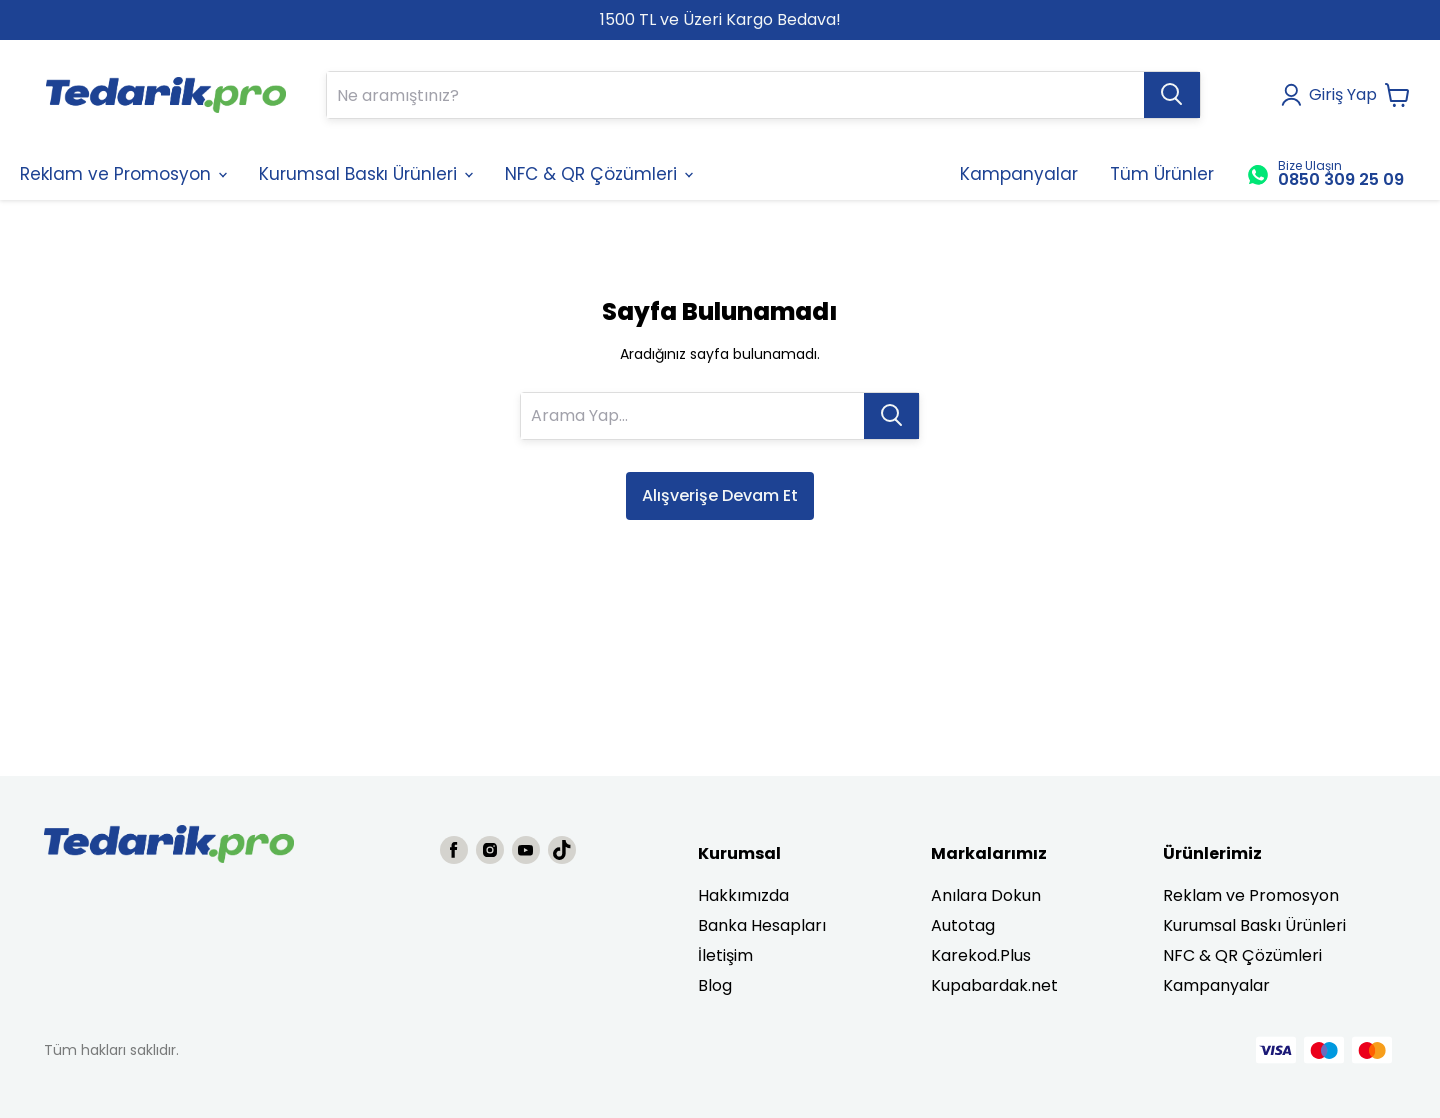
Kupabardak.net (994, 985)
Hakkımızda (743, 895)
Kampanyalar (1216, 985)
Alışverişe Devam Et (720, 495)
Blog (715, 985)
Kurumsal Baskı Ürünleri (1254, 925)
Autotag (963, 925)
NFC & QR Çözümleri (1242, 955)
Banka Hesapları (762, 925)
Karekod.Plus (981, 955)
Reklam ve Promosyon (1251, 895)
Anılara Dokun (986, 895)
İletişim (725, 955)
